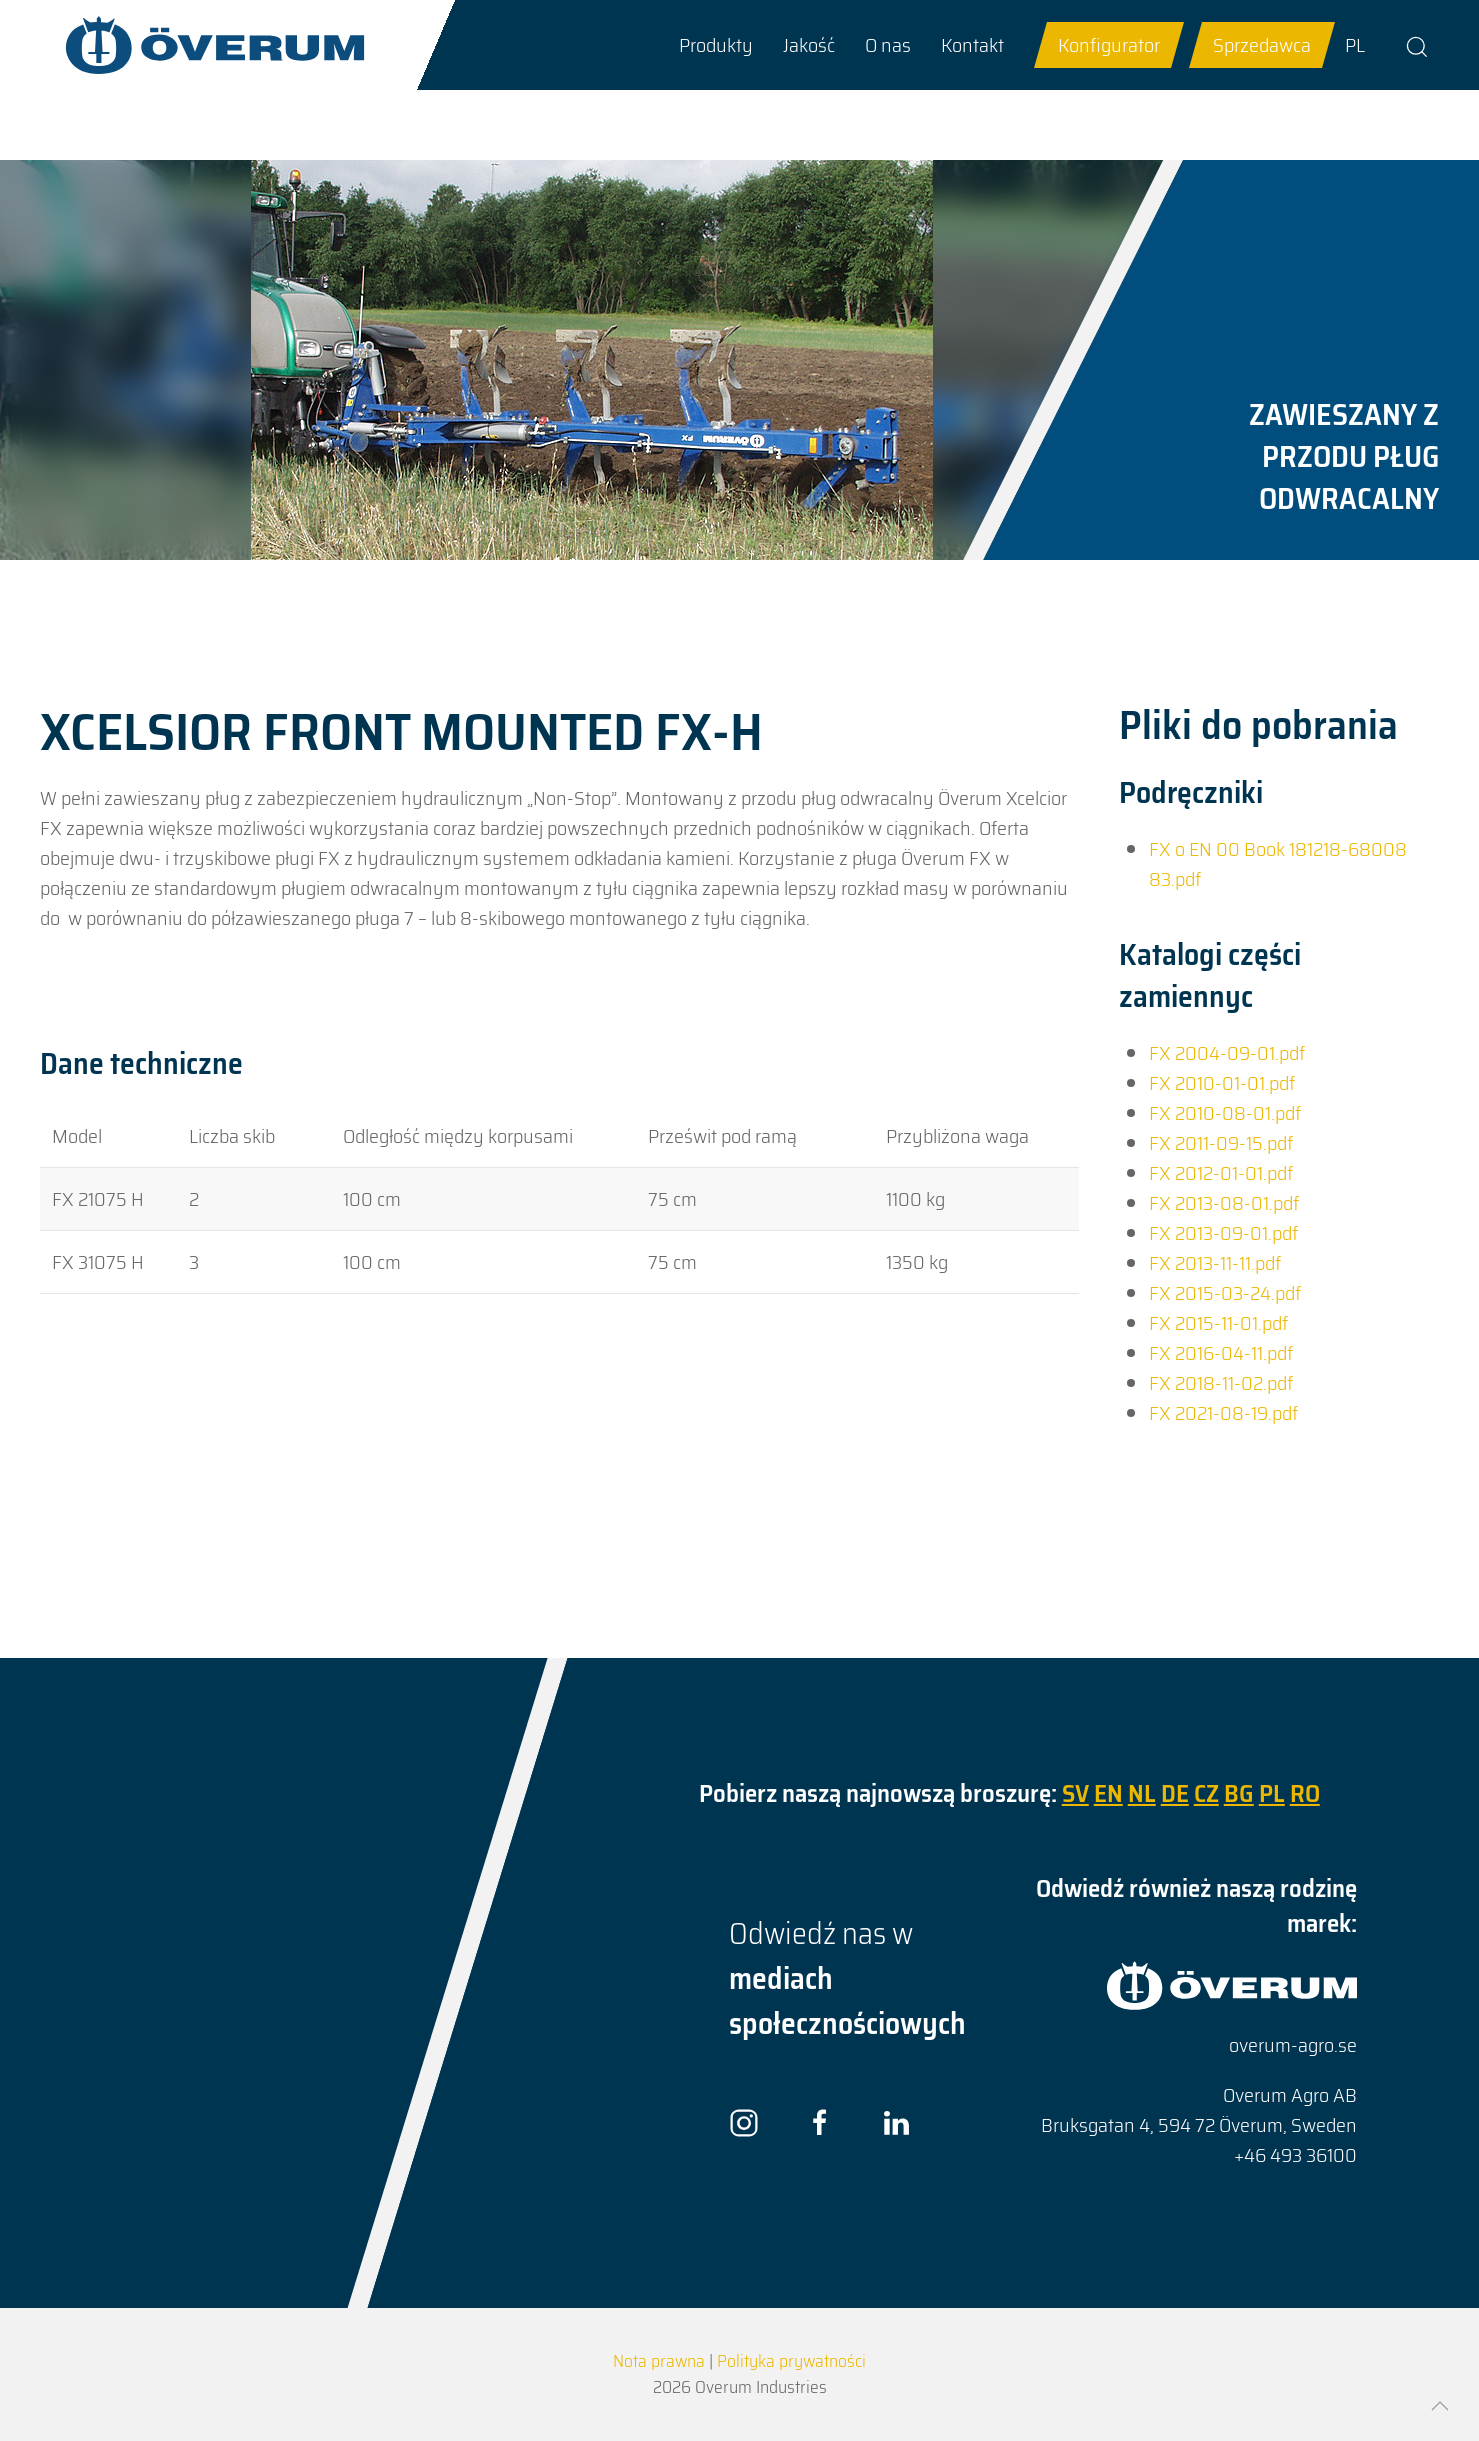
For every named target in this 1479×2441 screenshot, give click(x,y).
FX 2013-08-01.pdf (1224, 1203)
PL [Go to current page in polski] (1355, 45)
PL (1272, 1793)
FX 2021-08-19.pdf (1223, 1413)
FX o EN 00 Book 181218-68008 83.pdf (1278, 864)
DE (1175, 1793)
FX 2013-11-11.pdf (1215, 1263)
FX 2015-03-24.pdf (1225, 1293)
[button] (716, 45)
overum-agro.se (1293, 2045)
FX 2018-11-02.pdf (1221, 1383)
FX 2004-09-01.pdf (1227, 1053)
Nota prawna (659, 2361)
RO (1305, 1793)
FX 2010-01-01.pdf (1222, 1083)
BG (1239, 1793)
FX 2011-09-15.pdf (1221, 1143)
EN (1108, 1793)
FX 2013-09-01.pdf (1223, 1233)
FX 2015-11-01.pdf (1218, 1323)
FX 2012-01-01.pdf (1221, 1173)
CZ (1206, 1793)
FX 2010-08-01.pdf (1225, 1113)
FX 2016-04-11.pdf (1221, 1353)
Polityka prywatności (791, 2361)
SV (1075, 1793)
